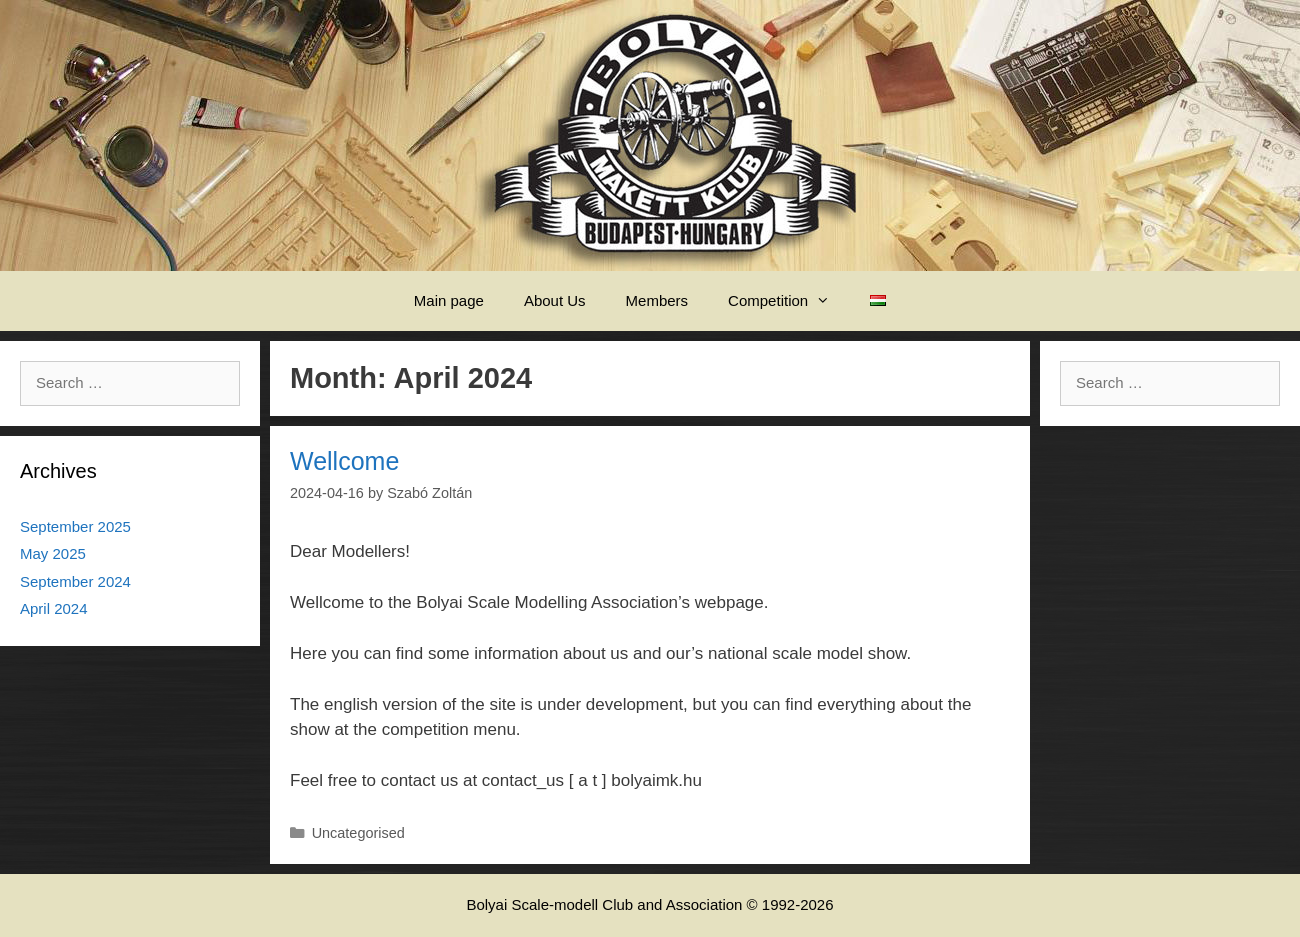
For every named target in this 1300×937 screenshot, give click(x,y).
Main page (449, 300)
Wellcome (344, 461)
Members (657, 300)
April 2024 (54, 608)
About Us (555, 300)
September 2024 (75, 581)
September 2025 (75, 526)
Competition (789, 301)
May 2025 (53, 553)
